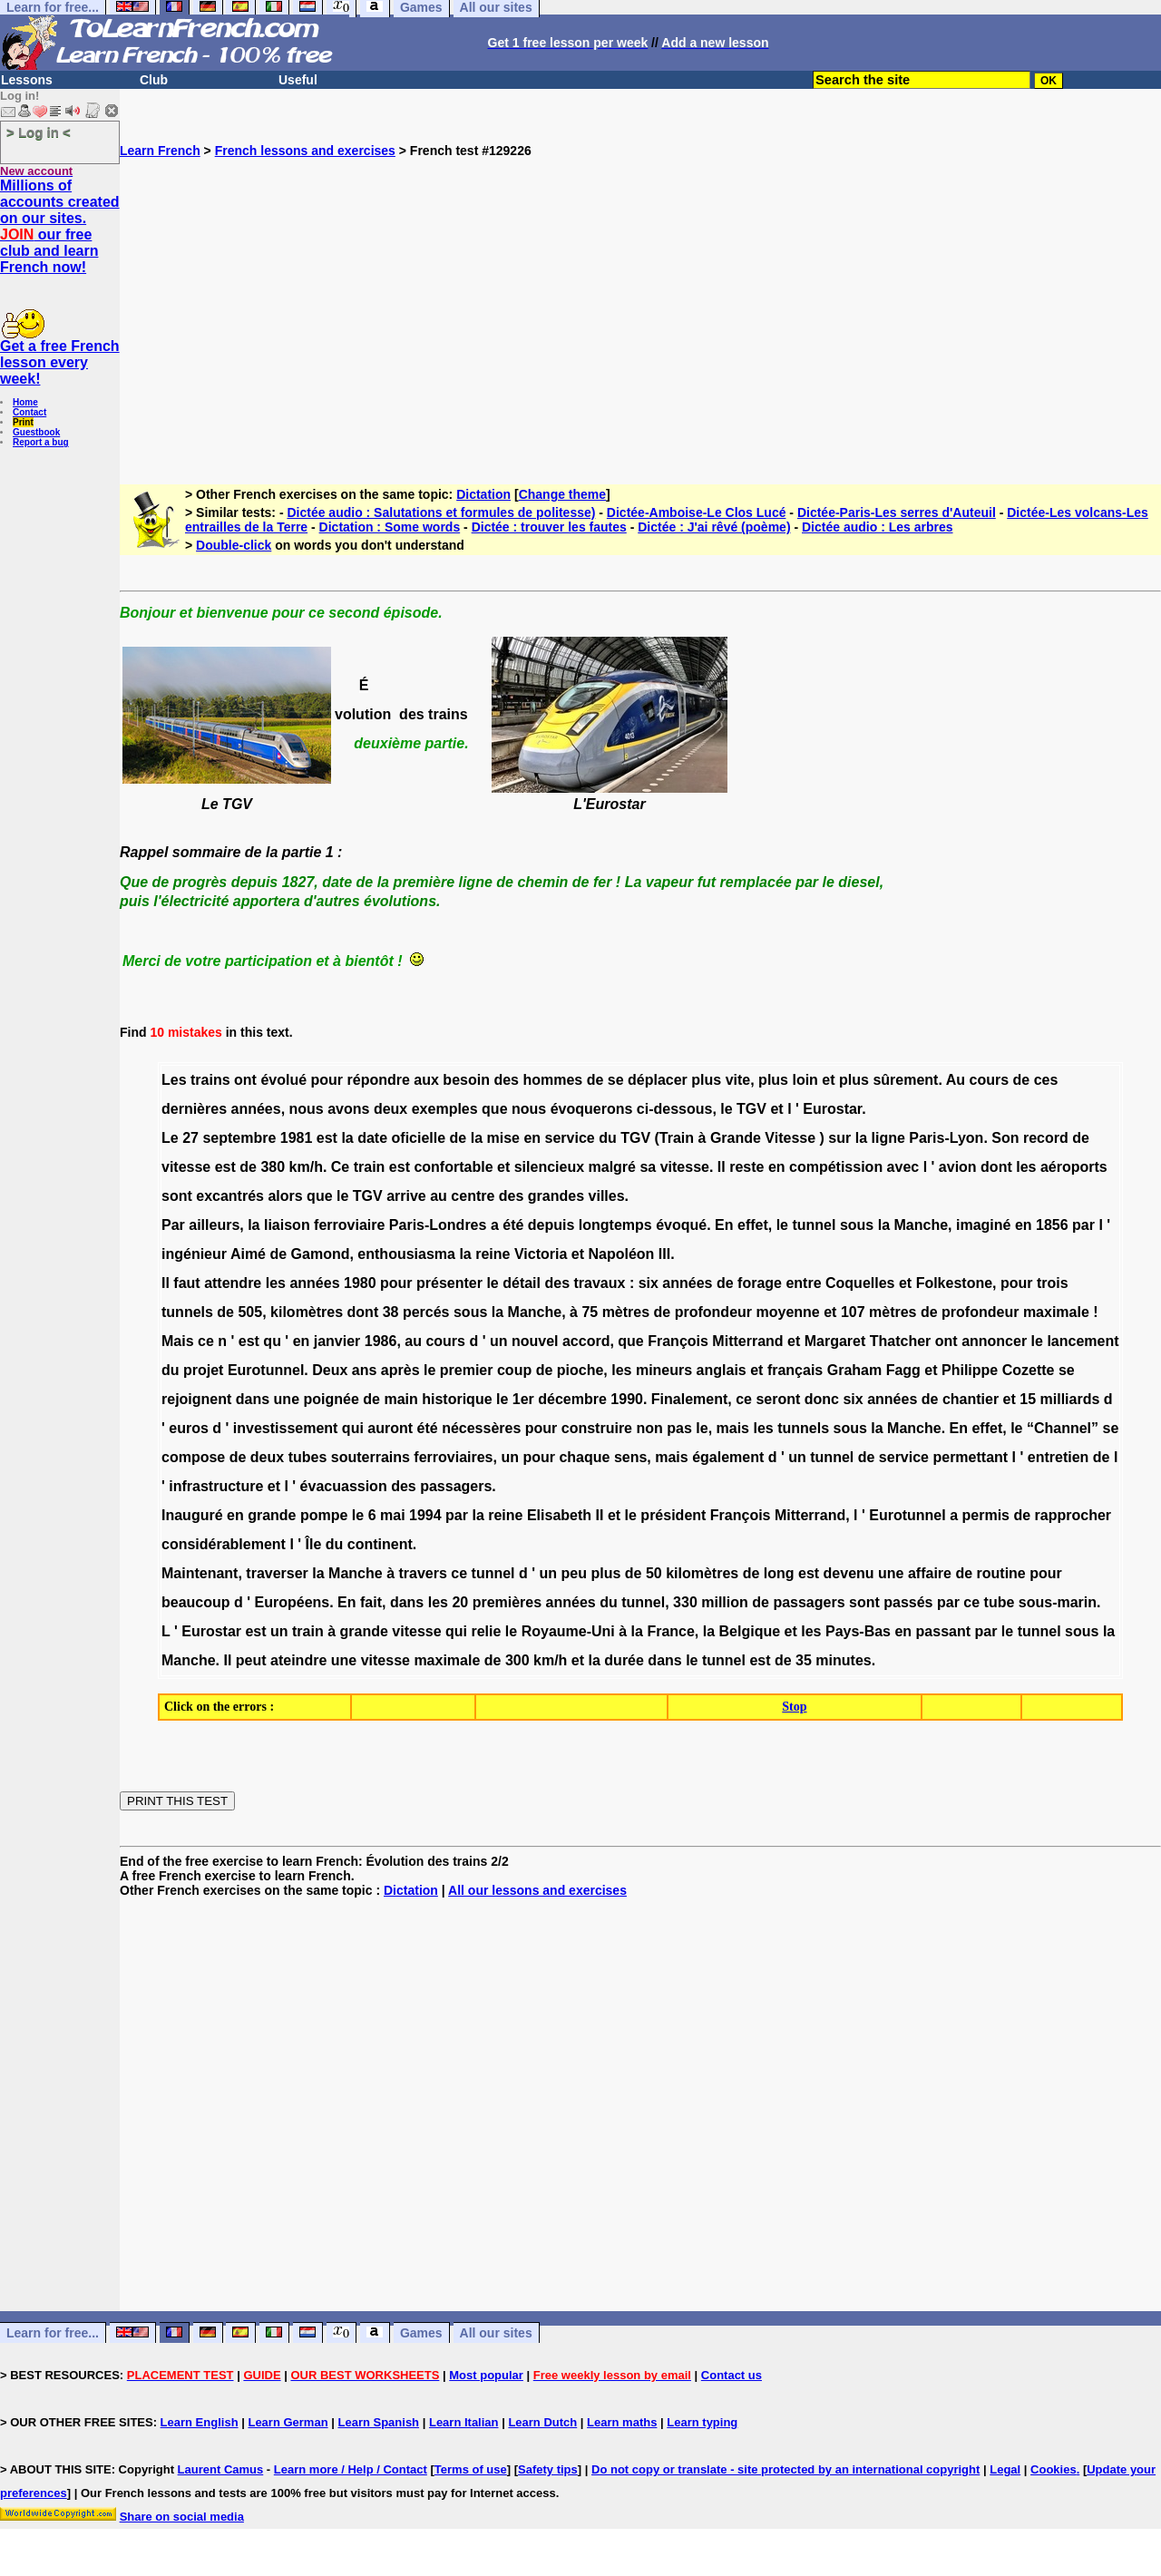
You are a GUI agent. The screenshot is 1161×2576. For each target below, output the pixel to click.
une (286, 1399)
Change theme (562, 494)
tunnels (187, 1312)
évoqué (681, 1225)
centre (472, 1196)
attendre (232, 1283)
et (828, 1080)
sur (839, 1138)
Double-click (233, 545)
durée (624, 1660)
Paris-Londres (438, 1225)
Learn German (287, 2422)
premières (507, 1602)
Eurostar (832, 1109)
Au (955, 1080)
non (649, 1428)
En (724, 1225)
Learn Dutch (542, 2422)
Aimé (248, 1254)
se (616, 1080)
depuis (551, 1225)
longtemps (615, 1225)
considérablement (223, 1544)
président (673, 1515)
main (400, 1399)
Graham (854, 1370)
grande (272, 1515)
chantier (970, 1399)
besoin (466, 1080)
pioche (580, 1370)
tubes (307, 1457)
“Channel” (1062, 1428)
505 (250, 1312)
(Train (675, 1138)
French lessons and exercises (305, 150)
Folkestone (954, 1283)
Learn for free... (52, 2333)
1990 (626, 1399)
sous (856, 1225)
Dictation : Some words (390, 527)
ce (206, 1341)
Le (170, 1138)
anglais (721, 1370)
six (649, 1283)
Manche (921, 1225)
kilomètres (306, 1312)
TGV (751, 1109)
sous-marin (1058, 1602)
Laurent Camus (221, 2469)
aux (426, 1080)
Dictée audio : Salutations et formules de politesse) (441, 512)
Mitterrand (747, 1341)
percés (426, 1312)
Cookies (1053, 2469)
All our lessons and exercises (537, 1890)
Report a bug (41, 442)
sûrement (905, 1080)
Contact (29, 412)
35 (803, 1660)
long (779, 1573)
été (512, 1225)
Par (173, 1225)
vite (738, 1080)
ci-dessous (675, 1109)
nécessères (481, 1428)
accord (586, 1341)
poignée (331, 1399)
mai (392, 1515)
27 (190, 1138)
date (372, 1138)
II (600, 1515)
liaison (287, 1225)
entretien (1058, 1457)
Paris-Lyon (946, 1138)
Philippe (969, 1370)
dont (996, 1167)
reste (746, 1167)
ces (1046, 1080)
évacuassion (343, 1486)
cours (989, 1080)
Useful (297, 80)
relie (486, 1631)
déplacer (658, 1080)
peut (251, 1660)
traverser (277, 1573)
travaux (600, 1283)
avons (348, 1109)
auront (390, 1428)
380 (272, 1167)
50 (654, 1573)
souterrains (370, 1457)
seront (778, 1399)
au (438, 1196)
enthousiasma (406, 1254)
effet (752, 1225)
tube (999, 1602)
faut (186, 1283)
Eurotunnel (266, 1370)
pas (679, 1428)
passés (907, 1602)
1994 (425, 1515)
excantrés (230, 1196)
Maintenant (199, 1573)
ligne (887, 1138)
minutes (843, 1660)
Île (314, 1544)
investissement (285, 1428)
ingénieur (194, 1254)
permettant (970, 1457)
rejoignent (196, 1399)
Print (23, 422)
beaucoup (195, 1602)
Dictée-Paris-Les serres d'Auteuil (896, 512)
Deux (329, 1370)
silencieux (549, 1167)
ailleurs (214, 1225)
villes (607, 1196)
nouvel (535, 1341)
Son (1005, 1138)
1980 (360, 1283)
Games (421, 2333)
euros (189, 1428)
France (670, 1631)
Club (154, 80)
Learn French (160, 150)
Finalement (689, 1399)
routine (1001, 1573)
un (499, 1341)
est (327, 1138)
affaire (929, 1573)
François (678, 1341)
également (728, 1457)
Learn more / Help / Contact (350, 2469)
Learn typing (702, 2422)
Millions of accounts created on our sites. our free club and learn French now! (60, 226)
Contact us (731, 2375)
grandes (556, 1196)
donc (822, 1399)
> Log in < (38, 132)
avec (903, 1167)
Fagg (903, 1370)
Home (25, 402)
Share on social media (182, 2516)
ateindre (298, 1660)
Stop (794, 1706)
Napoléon (621, 1254)
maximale (1056, 1312)
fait (371, 1602)
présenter (449, 1283)
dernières (194, 1109)
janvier (337, 1341)
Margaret (835, 1341)
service (570, 1138)
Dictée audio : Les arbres (877, 527)
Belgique (750, 1631)
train (369, 1167)
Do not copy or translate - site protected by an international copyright (785, 2469)
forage (759, 1283)
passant (943, 1631)
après (400, 1370)
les (1026, 1167)
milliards (1070, 1399)
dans (252, 1399)
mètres (625, 1312)
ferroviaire (349, 1225)
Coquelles (859, 1283)
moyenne (787, 1312)
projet (203, 1370)
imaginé (983, 1225)
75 (589, 1312)
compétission (836, 1167)
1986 (381, 1341)
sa (647, 1167)
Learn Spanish (378, 2422)
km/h (306, 1167)
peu (574, 1573)
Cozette (1028, 1370)
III (664, 1254)
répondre (378, 1080)
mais (733, 1428)
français (795, 1370)
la (347, 1138)
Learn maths (622, 2422)
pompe (323, 1515)
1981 (296, 1138)
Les (174, 1080)
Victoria (540, 1254)
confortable (453, 1167)
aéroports (1073, 1167)
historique (457, 1399)
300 (517, 1660)
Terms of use (470, 2469)
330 (685, 1602)
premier (466, 1370)
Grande (735, 1138)
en (532, 1138)
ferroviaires (453, 1457)
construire (596, 1428)
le (726, 1109)
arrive (406, 1196)
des (506, 1080)
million (724, 1602)
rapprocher (1073, 1515)
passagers (456, 1486)
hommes (552, 1080)
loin (804, 1080)
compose (193, 1457)
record (1045, 1138)
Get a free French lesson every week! (60, 362)
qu (272, 1341)
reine (492, 1254)
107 (853, 1312)
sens (630, 1457)
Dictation (483, 494)
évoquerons (592, 1109)
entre (803, 1283)
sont (176, 1196)
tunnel (813, 1225)
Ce (340, 1167)
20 (460, 1602)
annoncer (994, 1341)
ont (245, 1080)
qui (353, 1428)
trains (210, 1080)
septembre (239, 1138)
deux (390, 1109)
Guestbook (36, 432)
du (608, 1138)
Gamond (320, 1254)
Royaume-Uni (568, 1631)
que (494, 1109)
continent (380, 1544)
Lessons (27, 80)
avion (958, 1167)
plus (706, 1080)
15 (1028, 1399)
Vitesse (790, 1138)
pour (327, 1080)
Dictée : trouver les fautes (549, 527)
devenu (849, 1573)
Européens (292, 1602)
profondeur (713, 1312)
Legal (1005, 2469)
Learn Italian (464, 2422)
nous (306, 1109)
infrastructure (216, 1486)
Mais (177, 1341)
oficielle (419, 1138)
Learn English (200, 2422)
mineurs (664, 1370)
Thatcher (901, 1341)
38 (391, 1312)
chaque (584, 1457)
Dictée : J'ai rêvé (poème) (714, 527)
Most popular (486, 2375)
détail (521, 1283)
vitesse (185, 1167)
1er (523, 1399)
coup (514, 1370)
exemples (445, 1109)
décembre (572, 1399)
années (256, 1109)
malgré (612, 1167)
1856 (1052, 1225)
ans (364, 1370)
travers (422, 1573)
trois (1052, 1283)
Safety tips (548, 2469)
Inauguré (192, 1515)
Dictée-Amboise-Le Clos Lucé (696, 512)
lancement (1082, 1341)
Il (721, 1167)
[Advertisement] (640, 314)
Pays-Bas (858, 1631)
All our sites (496, 2333)
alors (285, 1196)
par (1083, 1225)
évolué (283, 1080)
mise (502, 1138)
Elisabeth (559, 1515)
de (595, 1080)
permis (986, 1515)
